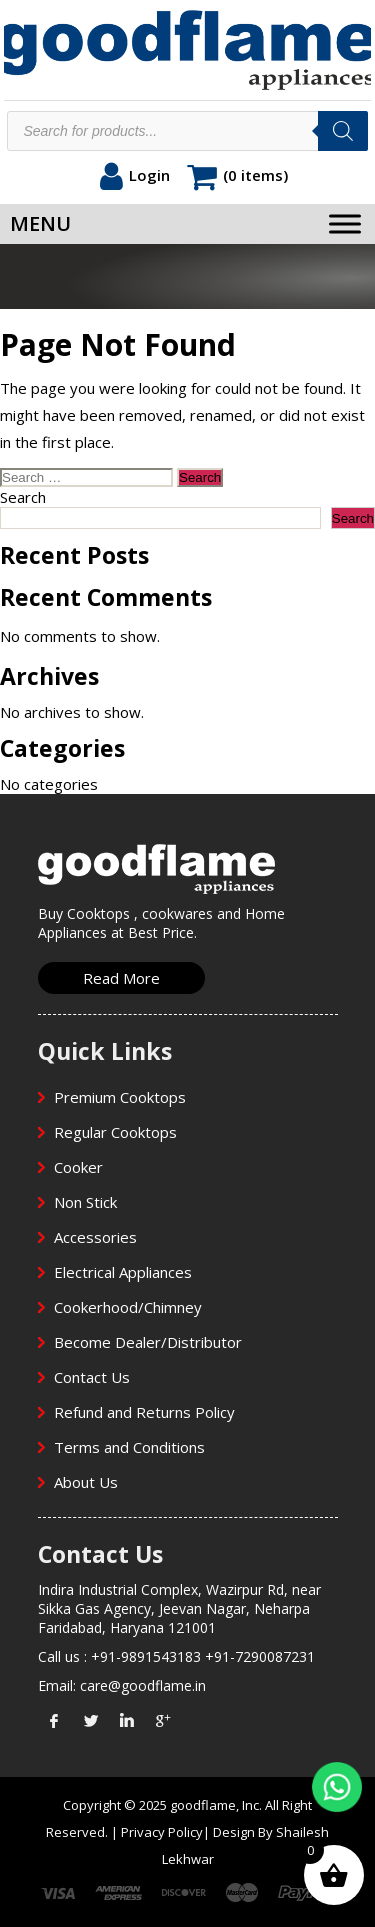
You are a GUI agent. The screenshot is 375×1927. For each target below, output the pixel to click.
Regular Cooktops (115, 1132)
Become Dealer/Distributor (148, 1342)
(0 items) (255, 175)
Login (149, 175)
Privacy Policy (162, 1832)
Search (23, 497)
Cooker (78, 1167)
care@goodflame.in (143, 1685)
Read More (121, 978)
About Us (86, 1482)
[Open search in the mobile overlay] (187, 131)
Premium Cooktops (120, 1097)
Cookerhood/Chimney (128, 1307)
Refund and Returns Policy (144, 1412)
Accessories (95, 1237)
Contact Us (92, 1377)
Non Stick (85, 1202)
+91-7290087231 (260, 1656)
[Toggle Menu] (345, 223)
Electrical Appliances (123, 1272)
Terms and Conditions (129, 1447)
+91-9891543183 (146, 1656)
